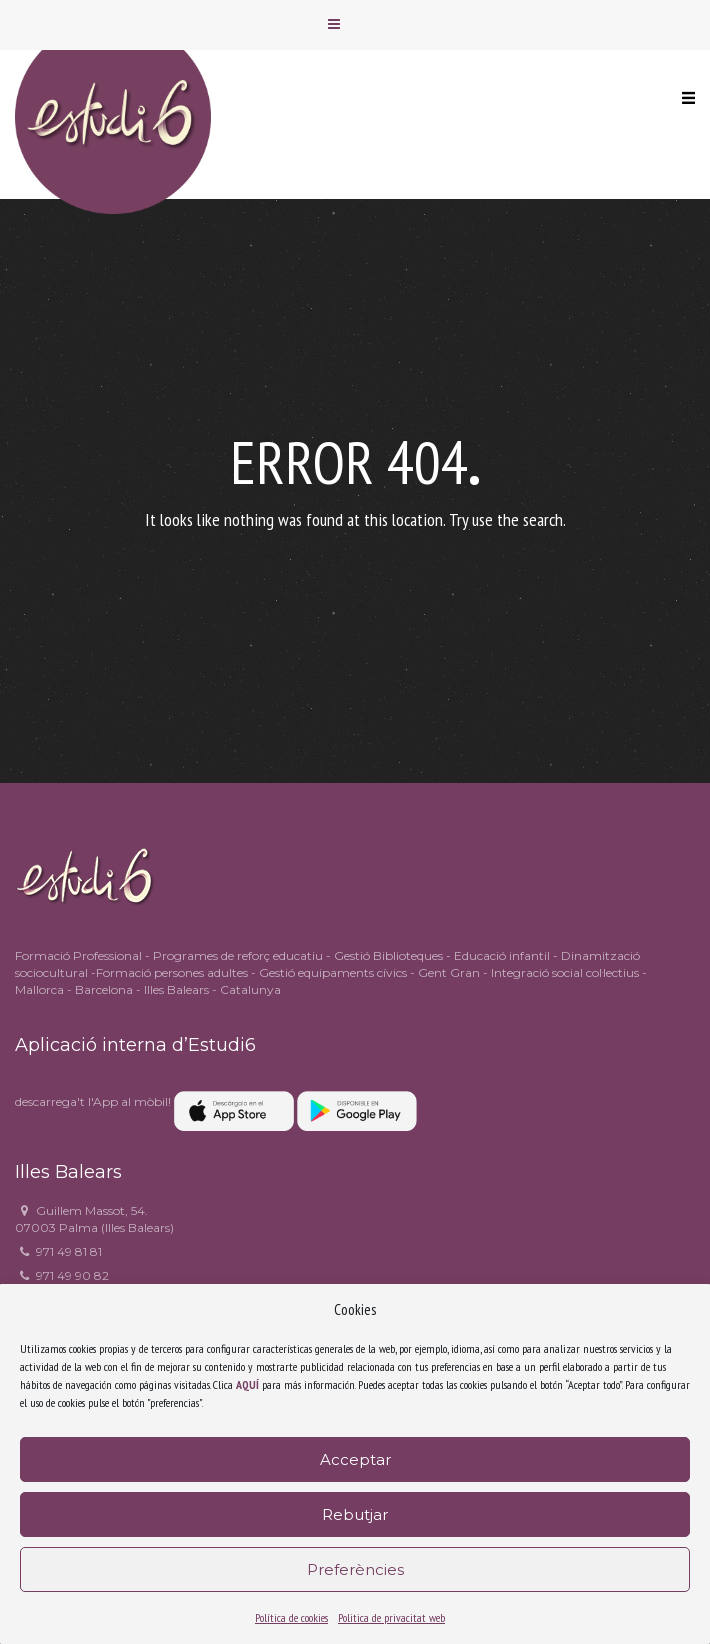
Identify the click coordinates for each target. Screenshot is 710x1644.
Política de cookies (291, 1617)
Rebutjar (355, 1514)
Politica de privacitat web (391, 1617)
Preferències (355, 1569)
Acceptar (355, 1459)
